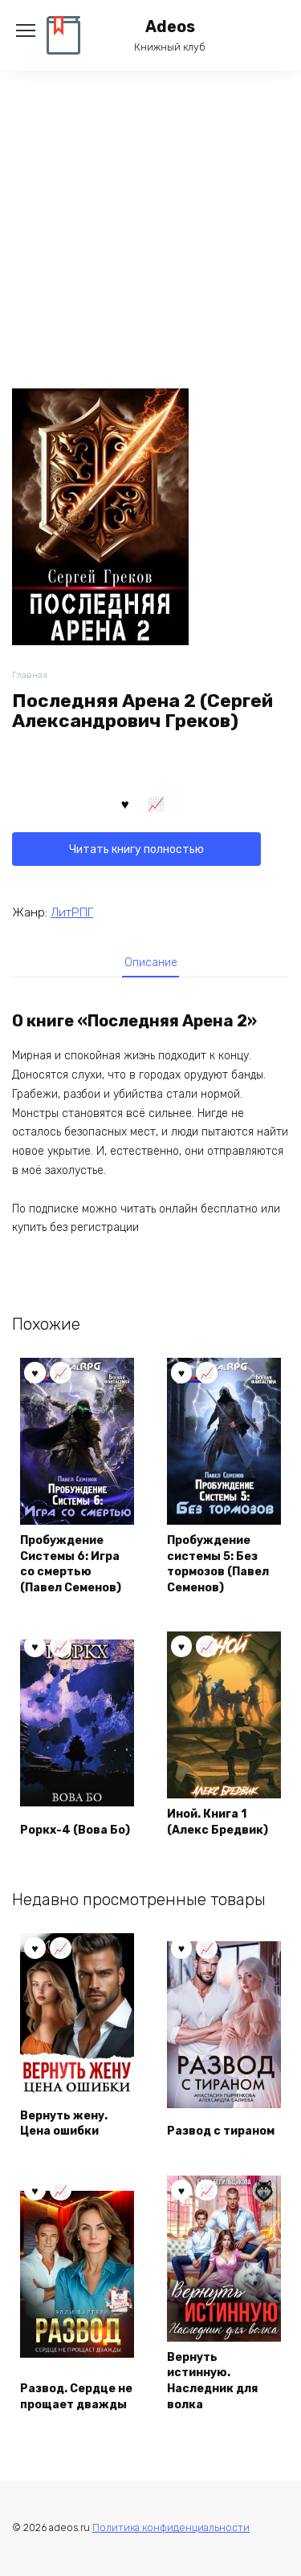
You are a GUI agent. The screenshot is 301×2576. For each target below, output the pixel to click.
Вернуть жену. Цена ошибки (64, 2124)
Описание (150, 962)
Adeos (170, 27)
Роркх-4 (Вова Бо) (75, 1830)
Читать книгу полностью (136, 849)
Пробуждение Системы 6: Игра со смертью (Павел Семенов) (70, 1564)
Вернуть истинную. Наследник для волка (212, 2380)
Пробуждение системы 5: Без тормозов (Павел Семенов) (218, 1564)
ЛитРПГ (72, 912)
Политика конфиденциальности (171, 2527)
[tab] (151, 962)
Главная (29, 675)
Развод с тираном (221, 2131)
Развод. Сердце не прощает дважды (76, 2396)
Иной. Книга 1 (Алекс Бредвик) (217, 1822)
